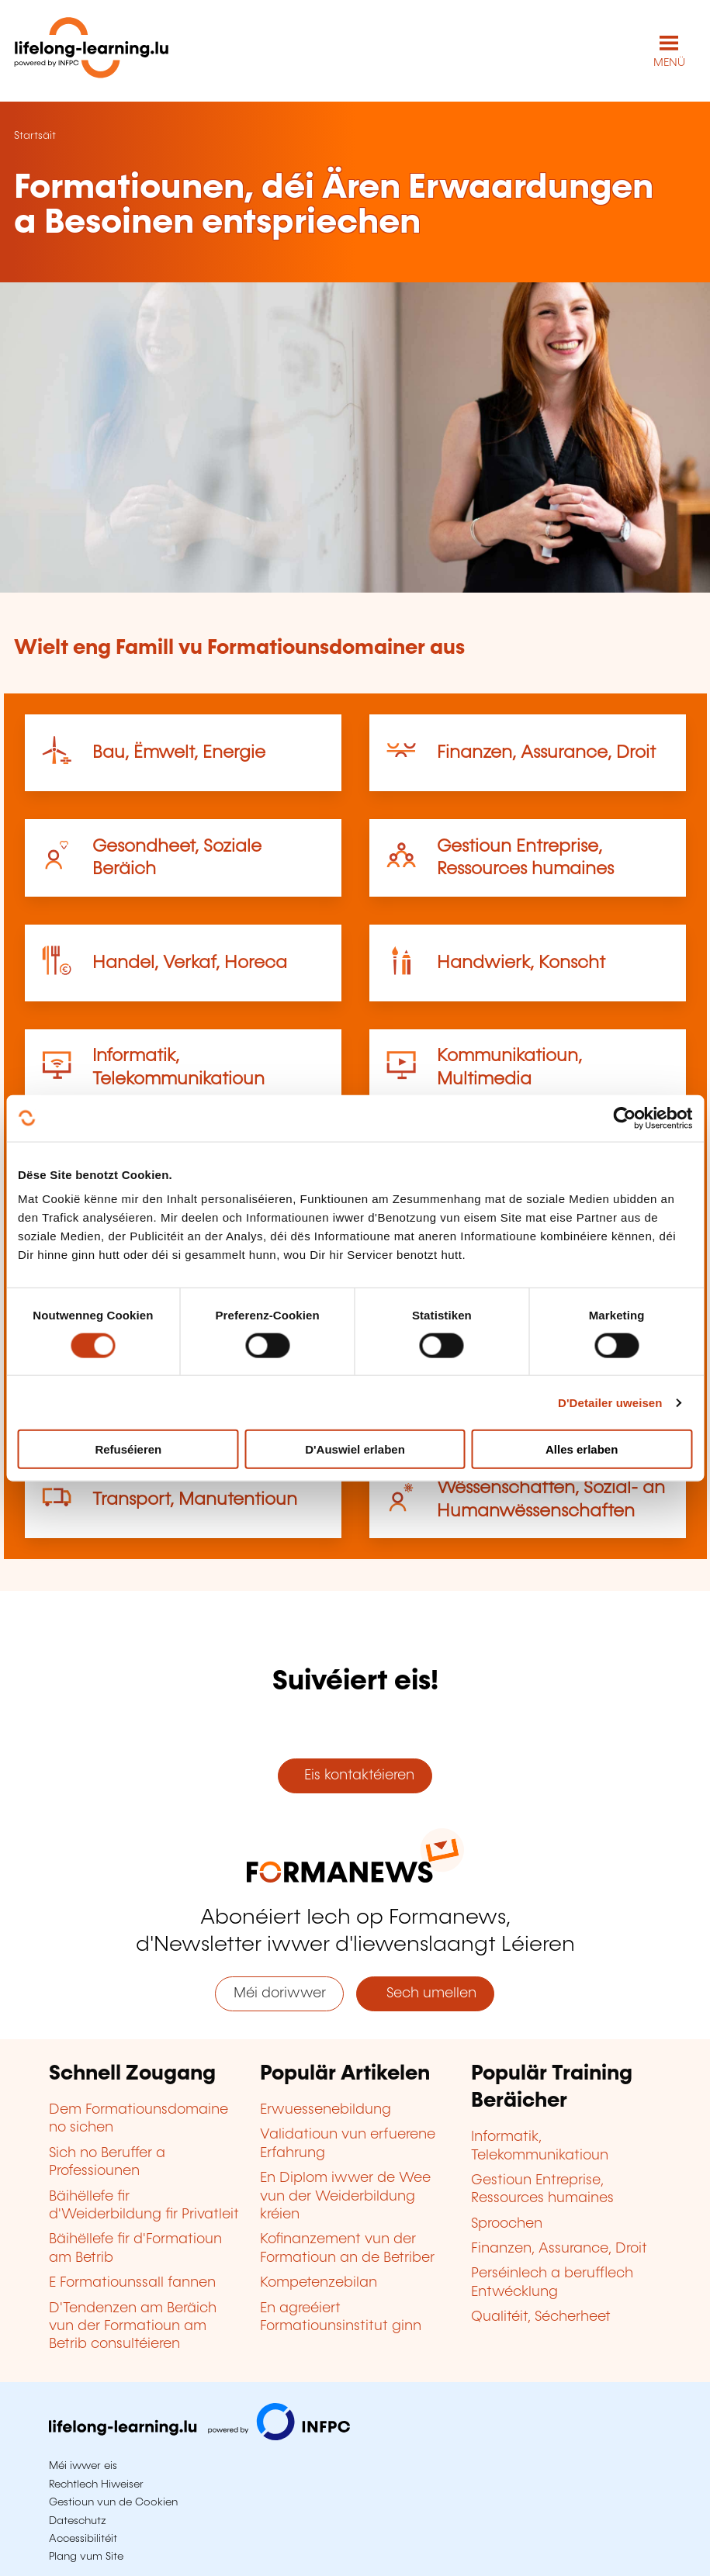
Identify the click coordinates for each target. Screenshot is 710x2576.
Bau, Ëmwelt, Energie (178, 753)
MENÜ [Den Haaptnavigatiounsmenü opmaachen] (669, 62)
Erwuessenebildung (325, 2110)
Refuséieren (128, 1449)
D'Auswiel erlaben (355, 1449)
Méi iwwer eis (83, 2465)
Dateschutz (77, 2520)
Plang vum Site (86, 2556)
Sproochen (506, 2224)
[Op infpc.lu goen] (199, 2436)
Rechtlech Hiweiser (96, 2484)
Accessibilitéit (83, 2538)
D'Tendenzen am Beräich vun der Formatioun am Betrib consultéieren (132, 2326)
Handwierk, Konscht (521, 963)
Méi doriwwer (280, 1993)
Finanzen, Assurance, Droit (546, 753)
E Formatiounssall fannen (132, 2283)
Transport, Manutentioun (194, 1500)
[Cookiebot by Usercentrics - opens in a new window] (624, 1117)
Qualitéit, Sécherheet (541, 2317)
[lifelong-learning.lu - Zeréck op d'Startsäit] (91, 51)
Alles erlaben (581, 1449)
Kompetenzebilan (318, 2283)
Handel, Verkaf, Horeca (189, 963)
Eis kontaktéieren (355, 1775)
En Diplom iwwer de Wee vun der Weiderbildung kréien (345, 2196)
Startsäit (35, 135)
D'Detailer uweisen (610, 1402)
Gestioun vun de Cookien (113, 2502)
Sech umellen (425, 1993)
